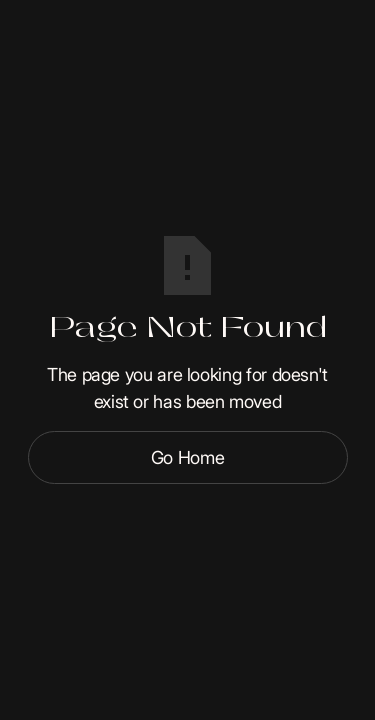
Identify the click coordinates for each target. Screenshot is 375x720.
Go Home (187, 457)
